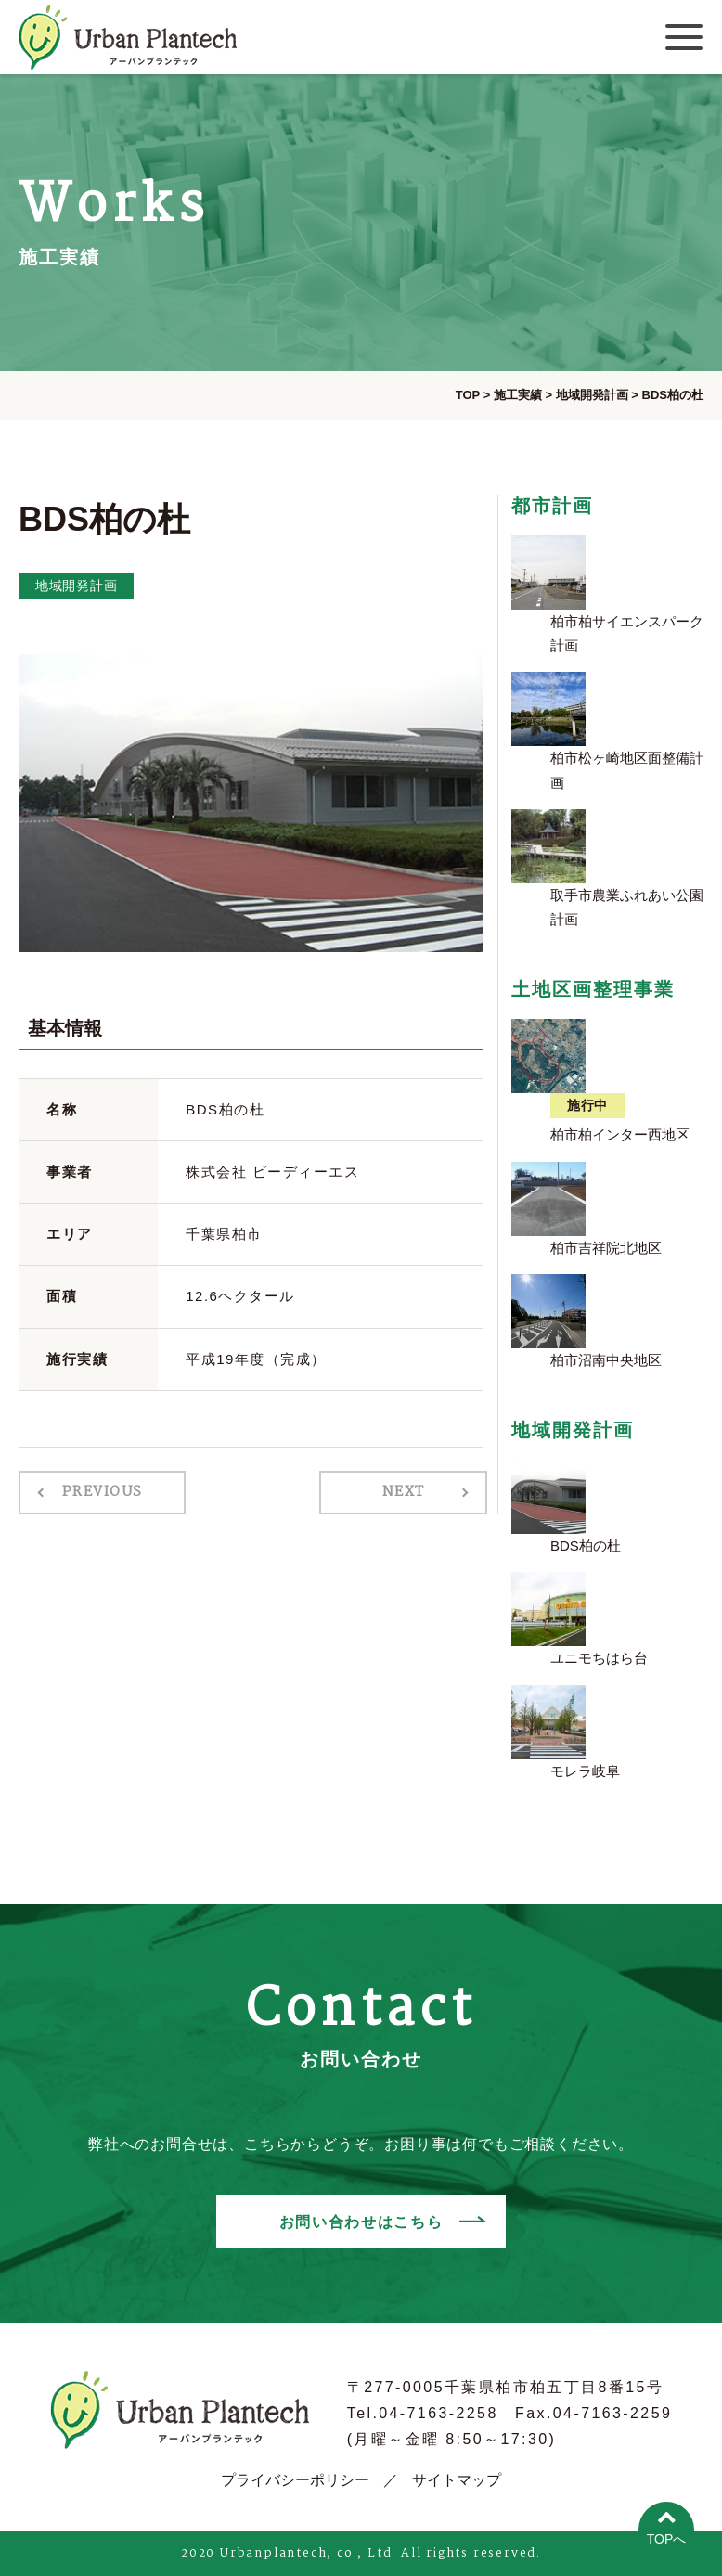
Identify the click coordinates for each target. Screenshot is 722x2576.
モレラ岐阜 (585, 1771)
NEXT (405, 1492)
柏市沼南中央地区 (606, 1360)
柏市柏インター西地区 (620, 1134)
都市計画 (552, 506)
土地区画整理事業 (593, 989)
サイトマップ (456, 2480)
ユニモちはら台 (599, 1658)
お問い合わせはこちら (361, 2221)
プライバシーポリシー (295, 2480)
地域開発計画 (76, 585)
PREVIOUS (100, 1492)
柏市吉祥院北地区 (606, 1248)
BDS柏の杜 (585, 1545)
